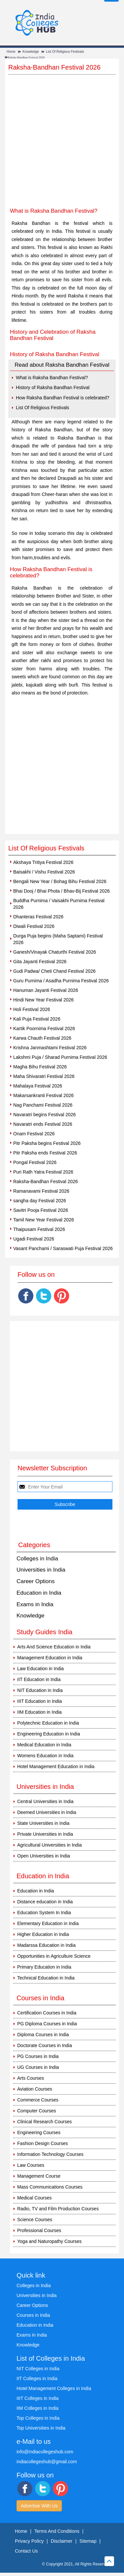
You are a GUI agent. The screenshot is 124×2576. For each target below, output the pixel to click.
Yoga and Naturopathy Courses (49, 2241)
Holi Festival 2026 (31, 1009)
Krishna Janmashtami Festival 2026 (50, 1047)
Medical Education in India (44, 1744)
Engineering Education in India (48, 1733)
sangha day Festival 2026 (39, 1200)
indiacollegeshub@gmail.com (47, 2461)
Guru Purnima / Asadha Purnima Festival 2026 (61, 980)
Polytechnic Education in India (48, 1723)
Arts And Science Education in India (54, 1646)
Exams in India (35, 1604)
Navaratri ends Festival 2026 (42, 1124)
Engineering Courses (39, 2132)
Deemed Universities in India (46, 1812)
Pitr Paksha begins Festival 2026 (47, 1143)
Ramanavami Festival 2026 (41, 1191)
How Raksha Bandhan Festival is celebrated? (62, 397)
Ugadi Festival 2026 (33, 1239)
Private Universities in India (45, 1834)
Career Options (36, 1581)
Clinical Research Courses (44, 2121)
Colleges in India (37, 1558)
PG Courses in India (38, 2056)
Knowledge (30, 51)
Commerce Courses (37, 2099)
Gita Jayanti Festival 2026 (39, 961)
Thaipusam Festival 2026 (39, 1229)
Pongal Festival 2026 (35, 1162)
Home (11, 51)
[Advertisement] (62, 146)
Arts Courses (30, 2078)
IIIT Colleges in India (38, 2398)
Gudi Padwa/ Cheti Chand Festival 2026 (54, 971)
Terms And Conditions (56, 2531)
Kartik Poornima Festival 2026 (44, 1028)
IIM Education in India (39, 1712)
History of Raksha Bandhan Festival (53, 387)
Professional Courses (39, 2230)
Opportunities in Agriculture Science (54, 1956)
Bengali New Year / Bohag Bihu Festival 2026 (59, 881)
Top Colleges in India (38, 2418)
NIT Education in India (40, 1690)
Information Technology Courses (50, 2154)
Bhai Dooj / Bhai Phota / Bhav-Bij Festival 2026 (61, 891)
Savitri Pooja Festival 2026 (40, 1210)
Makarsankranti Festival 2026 (43, 1095)
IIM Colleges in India (38, 2408)
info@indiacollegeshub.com (45, 2451)
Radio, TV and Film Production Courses (58, 2208)
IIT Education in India (39, 1679)
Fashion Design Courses (42, 2143)
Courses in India (33, 2315)
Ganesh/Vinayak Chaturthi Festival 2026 (54, 952)
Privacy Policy (29, 2541)
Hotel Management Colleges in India (54, 2388)
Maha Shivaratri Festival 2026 (43, 1076)
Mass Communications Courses (50, 2187)
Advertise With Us (39, 2505)
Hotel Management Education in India (55, 1766)
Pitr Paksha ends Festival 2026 (45, 1152)
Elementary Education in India (48, 1923)
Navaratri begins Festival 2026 (44, 1114)
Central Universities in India (45, 1801)
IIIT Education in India (39, 1701)
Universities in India (41, 1570)
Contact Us (26, 2551)
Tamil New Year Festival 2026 (43, 1219)
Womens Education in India (45, 1755)
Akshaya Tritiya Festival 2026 (43, 862)
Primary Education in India (44, 1967)
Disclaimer (61, 2541)
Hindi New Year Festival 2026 (43, 999)
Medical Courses (34, 2197)
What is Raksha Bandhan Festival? (52, 377)
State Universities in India (43, 1823)
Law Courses (30, 2165)
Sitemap (87, 2541)
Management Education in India (49, 1657)
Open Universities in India (43, 1855)
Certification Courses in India (46, 2012)
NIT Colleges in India (38, 2368)
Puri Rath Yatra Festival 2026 (43, 1172)
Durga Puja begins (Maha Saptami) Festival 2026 (58, 939)
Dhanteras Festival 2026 (38, 916)
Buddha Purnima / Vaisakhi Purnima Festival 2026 (58, 904)
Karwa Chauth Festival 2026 (42, 1038)
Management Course (39, 2176)
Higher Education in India (43, 1934)
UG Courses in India (38, 2067)
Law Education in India (40, 1668)
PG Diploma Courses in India (47, 2023)
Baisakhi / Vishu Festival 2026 (44, 871)
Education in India (39, 1593)
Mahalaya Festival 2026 (37, 1086)
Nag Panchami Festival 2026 (42, 1105)
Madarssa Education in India (46, 1945)
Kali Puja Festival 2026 (36, 1019)
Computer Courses (36, 2110)
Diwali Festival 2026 (34, 926)
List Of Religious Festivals (65, 51)
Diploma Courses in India (43, 2034)
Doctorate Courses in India (44, 2045)
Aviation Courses (34, 2089)
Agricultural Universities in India (49, 1845)
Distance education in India (45, 1901)
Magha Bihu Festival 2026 (40, 1066)
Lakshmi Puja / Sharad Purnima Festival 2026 (60, 1057)
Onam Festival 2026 (34, 1133)
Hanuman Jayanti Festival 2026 (45, 990)
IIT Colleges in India (37, 2378)
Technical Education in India (46, 1977)
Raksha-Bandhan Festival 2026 (45, 1181)
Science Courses (34, 2219)
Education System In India (44, 1912)
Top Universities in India (41, 2428)
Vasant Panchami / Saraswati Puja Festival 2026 (63, 1248)
